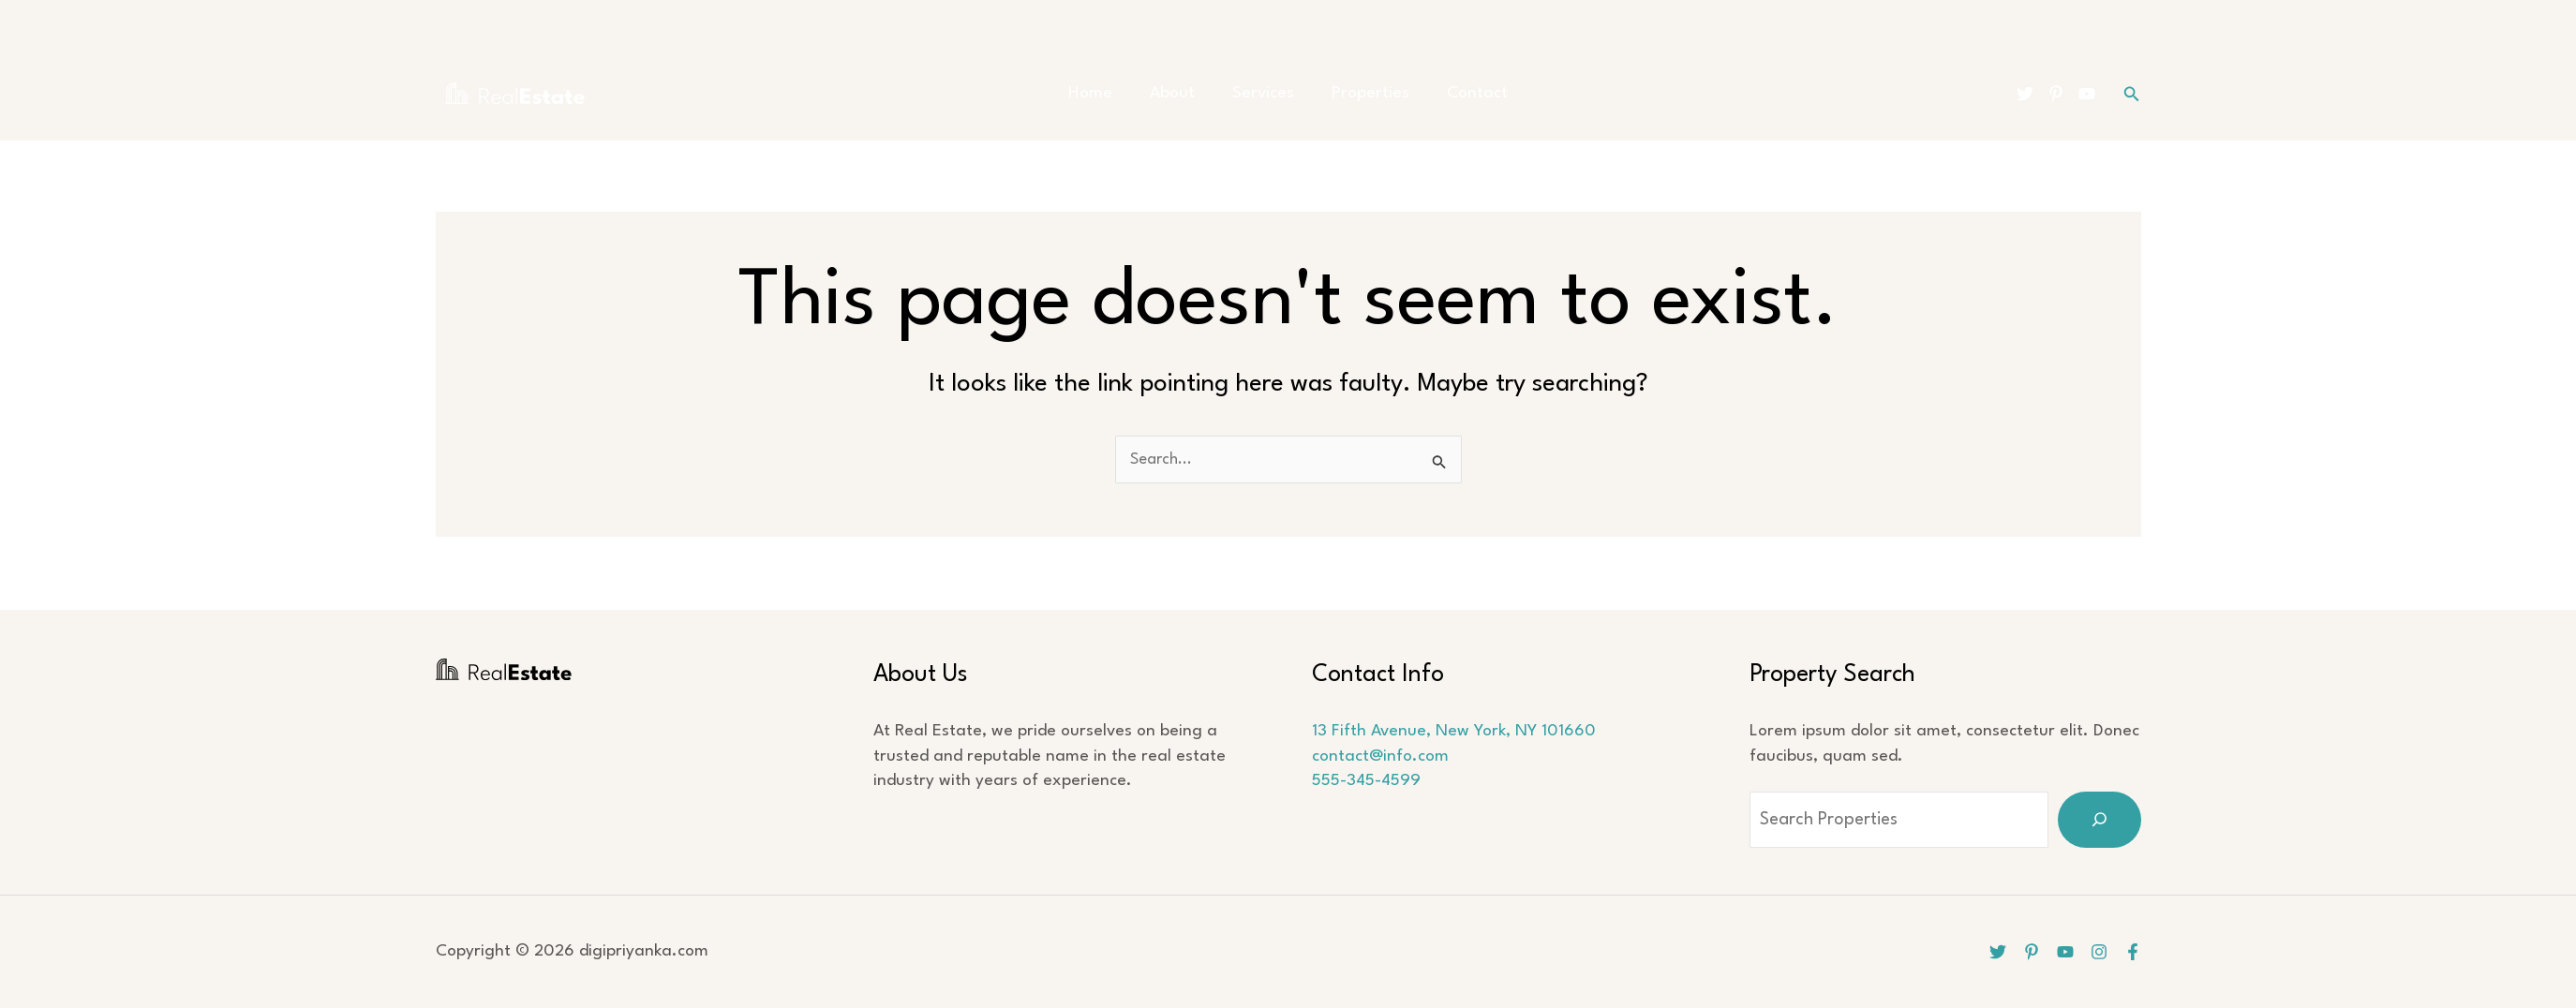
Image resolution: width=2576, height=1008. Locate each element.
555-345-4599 (1366, 781)
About (1181, 93)
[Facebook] (2132, 951)
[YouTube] (2086, 93)
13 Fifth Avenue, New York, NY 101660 (1454, 731)
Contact (1458, 93)
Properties (1361, 93)
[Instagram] (2097, 951)
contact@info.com (1380, 756)
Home (1109, 93)
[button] (2131, 94)
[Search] (2099, 820)
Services (1263, 93)
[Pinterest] (2055, 93)
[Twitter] (2025, 93)
